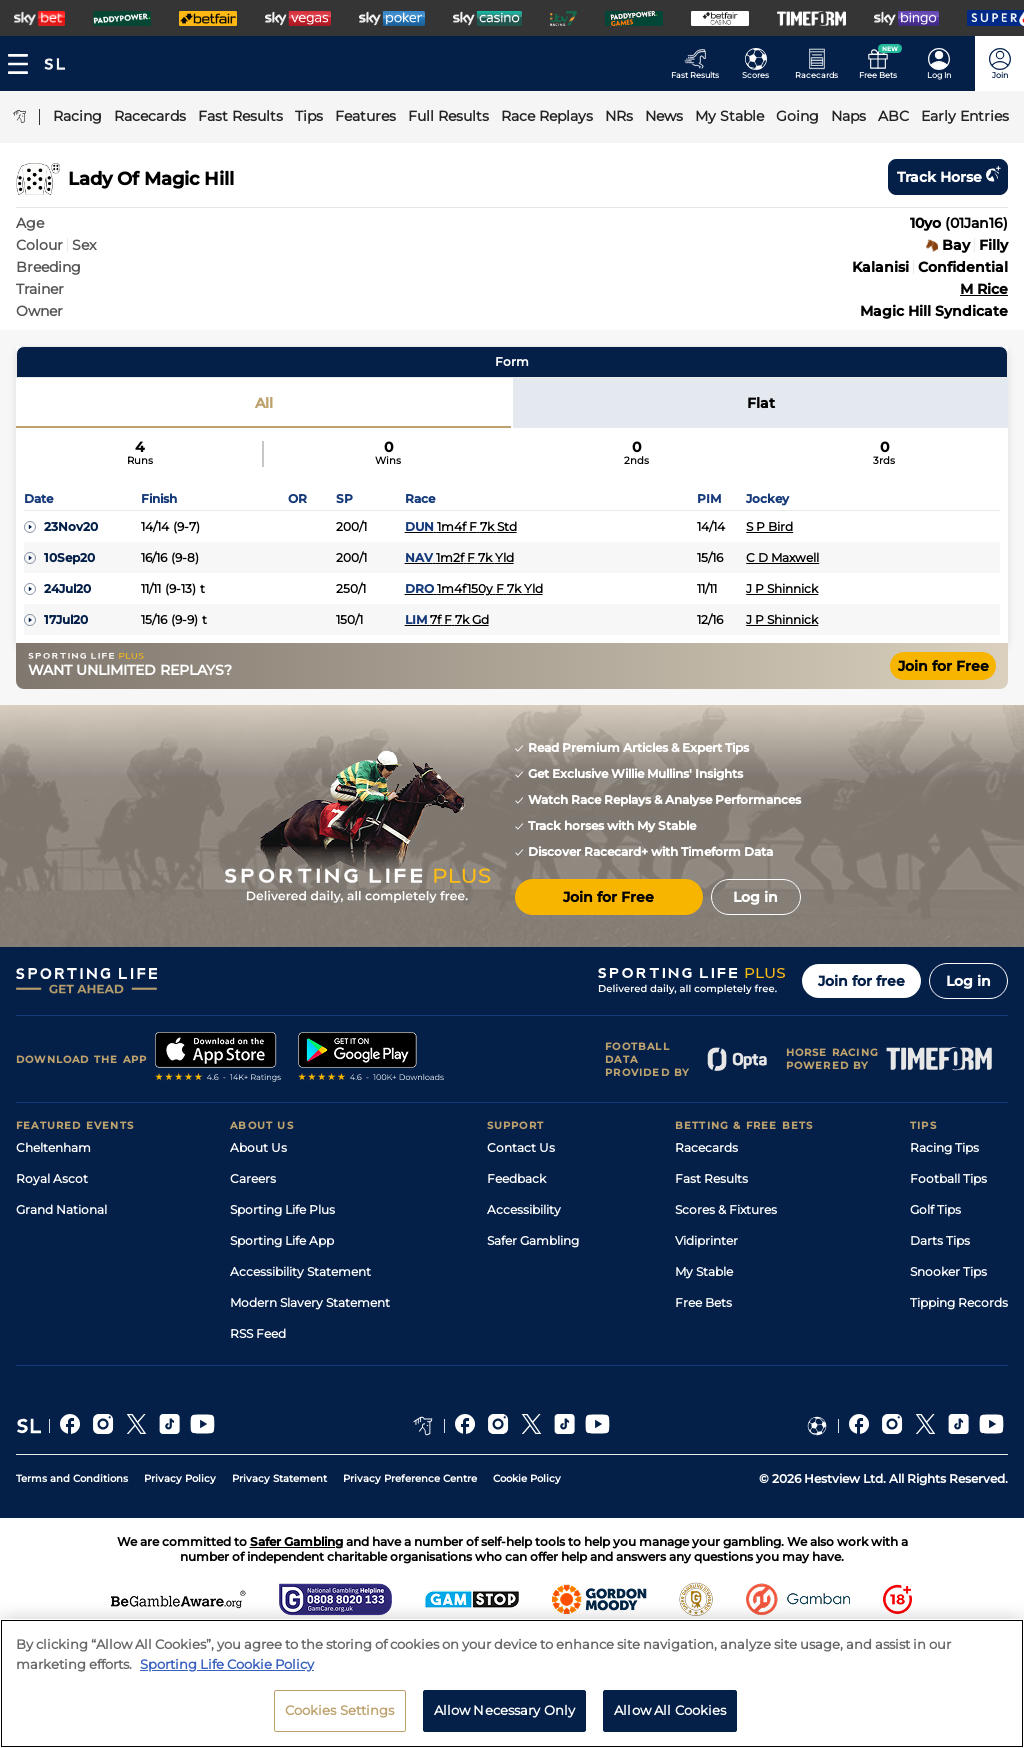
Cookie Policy (527, 1478)
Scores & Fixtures (726, 1209)
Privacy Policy (180, 1478)
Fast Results (711, 1178)
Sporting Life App (282, 1240)
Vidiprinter (706, 1240)
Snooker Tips (948, 1271)
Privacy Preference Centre (410, 1478)
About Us (258, 1147)
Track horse (948, 177)
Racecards (706, 1147)
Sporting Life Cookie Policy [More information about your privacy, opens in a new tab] (227, 1664)
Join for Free (943, 666)
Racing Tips (944, 1147)
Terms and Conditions (72, 1478)
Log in (968, 981)
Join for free (861, 981)
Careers (253, 1178)
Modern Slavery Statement (310, 1302)
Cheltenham (53, 1147)
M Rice (984, 289)
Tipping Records (959, 1302)
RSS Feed (258, 1333)
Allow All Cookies (670, 1710)
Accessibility (524, 1209)
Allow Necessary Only (505, 1710)
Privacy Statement (279, 1478)
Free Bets (703, 1302)
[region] (512, 1683)
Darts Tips (940, 1240)
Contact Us (521, 1147)
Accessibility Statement (300, 1271)
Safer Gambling (533, 1240)
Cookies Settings (340, 1710)
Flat (761, 403)
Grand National (61, 1209)
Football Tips (948, 1178)
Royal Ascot (52, 1178)
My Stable (704, 1271)
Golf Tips (935, 1209)
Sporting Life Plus (282, 1209)
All (264, 403)
